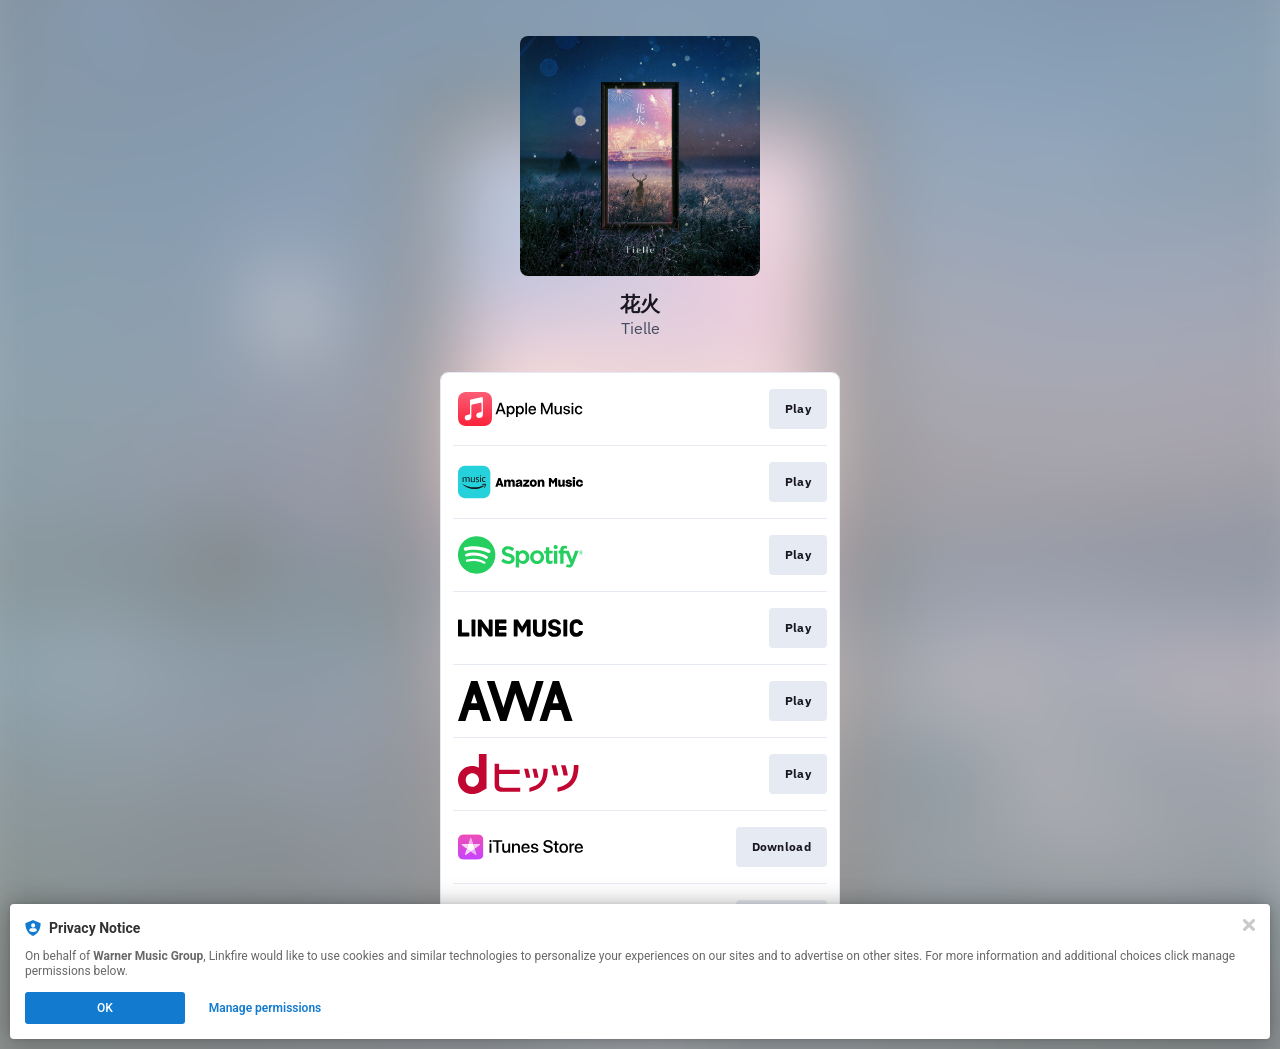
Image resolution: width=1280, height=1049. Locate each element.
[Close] (1249, 925)
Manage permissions (265, 1008)
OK (105, 1008)
